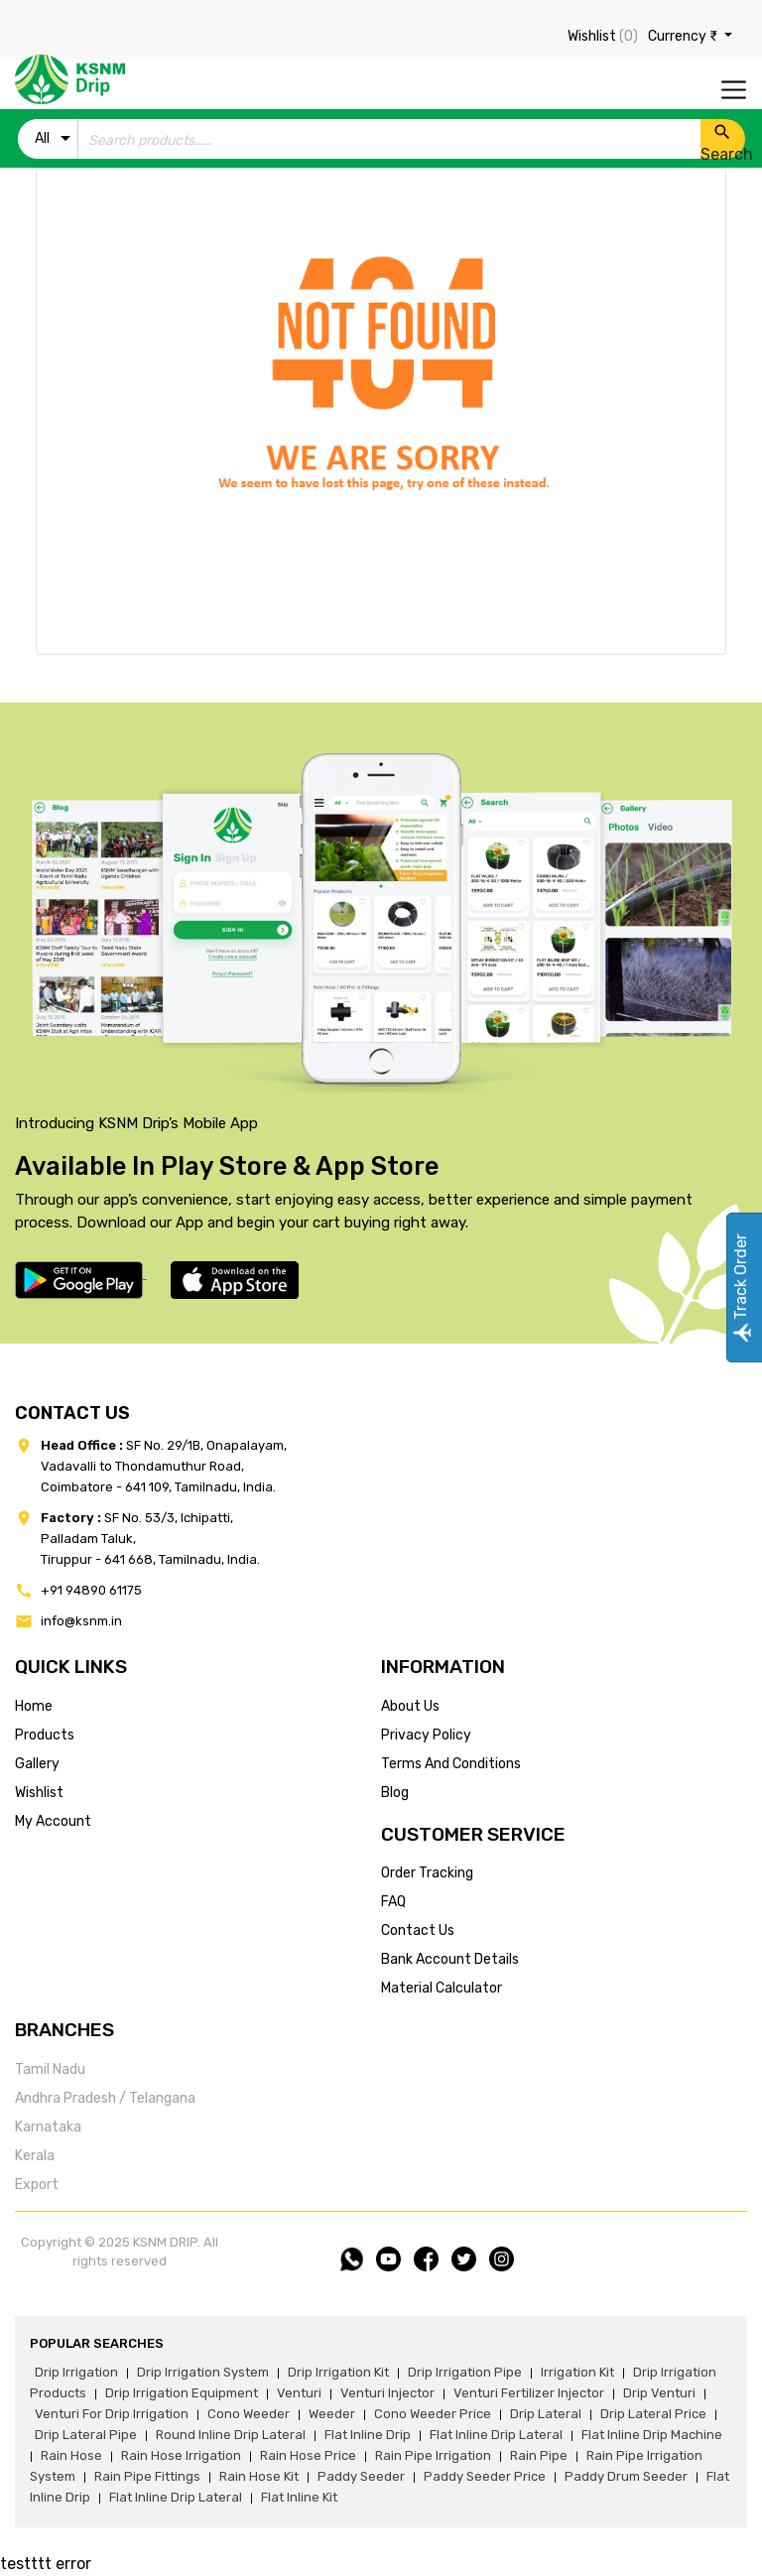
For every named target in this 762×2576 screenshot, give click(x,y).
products (44, 1735)
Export (37, 2184)
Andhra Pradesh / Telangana (105, 2098)
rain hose (71, 2455)
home (34, 1706)
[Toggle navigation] (733, 89)
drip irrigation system (203, 2372)
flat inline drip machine (651, 2434)
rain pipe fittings (147, 2476)
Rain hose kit (259, 2476)
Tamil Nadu (50, 2069)
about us (410, 1706)
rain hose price (308, 2455)
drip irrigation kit (338, 2372)
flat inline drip (367, 2434)
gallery (37, 1763)
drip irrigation (76, 2372)
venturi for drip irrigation (112, 2413)
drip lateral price (653, 2413)
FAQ (393, 1901)
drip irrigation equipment (181, 2392)
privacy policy (426, 1735)
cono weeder (248, 2413)
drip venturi (659, 2392)
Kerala (35, 2155)
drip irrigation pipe (465, 2372)
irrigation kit (577, 2372)
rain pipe (539, 2455)
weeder (332, 2413)
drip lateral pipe (86, 2434)
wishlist (39, 1792)
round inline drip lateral (231, 2434)
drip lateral (545, 2413)
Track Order (740, 1288)
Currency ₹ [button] (684, 36)
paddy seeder (361, 2476)
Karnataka (48, 2127)
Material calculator (441, 1988)
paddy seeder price (485, 2476)
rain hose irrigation (181, 2455)
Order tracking (427, 1873)
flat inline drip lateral (496, 2434)
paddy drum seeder (626, 2476)
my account (53, 1821)
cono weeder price (432, 2413)
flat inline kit (299, 2497)
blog (395, 1792)
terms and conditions (451, 1763)
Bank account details (450, 1959)
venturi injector (387, 2392)
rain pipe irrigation (433, 2455)
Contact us (417, 1930)
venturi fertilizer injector (528, 2392)
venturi (299, 2392)
